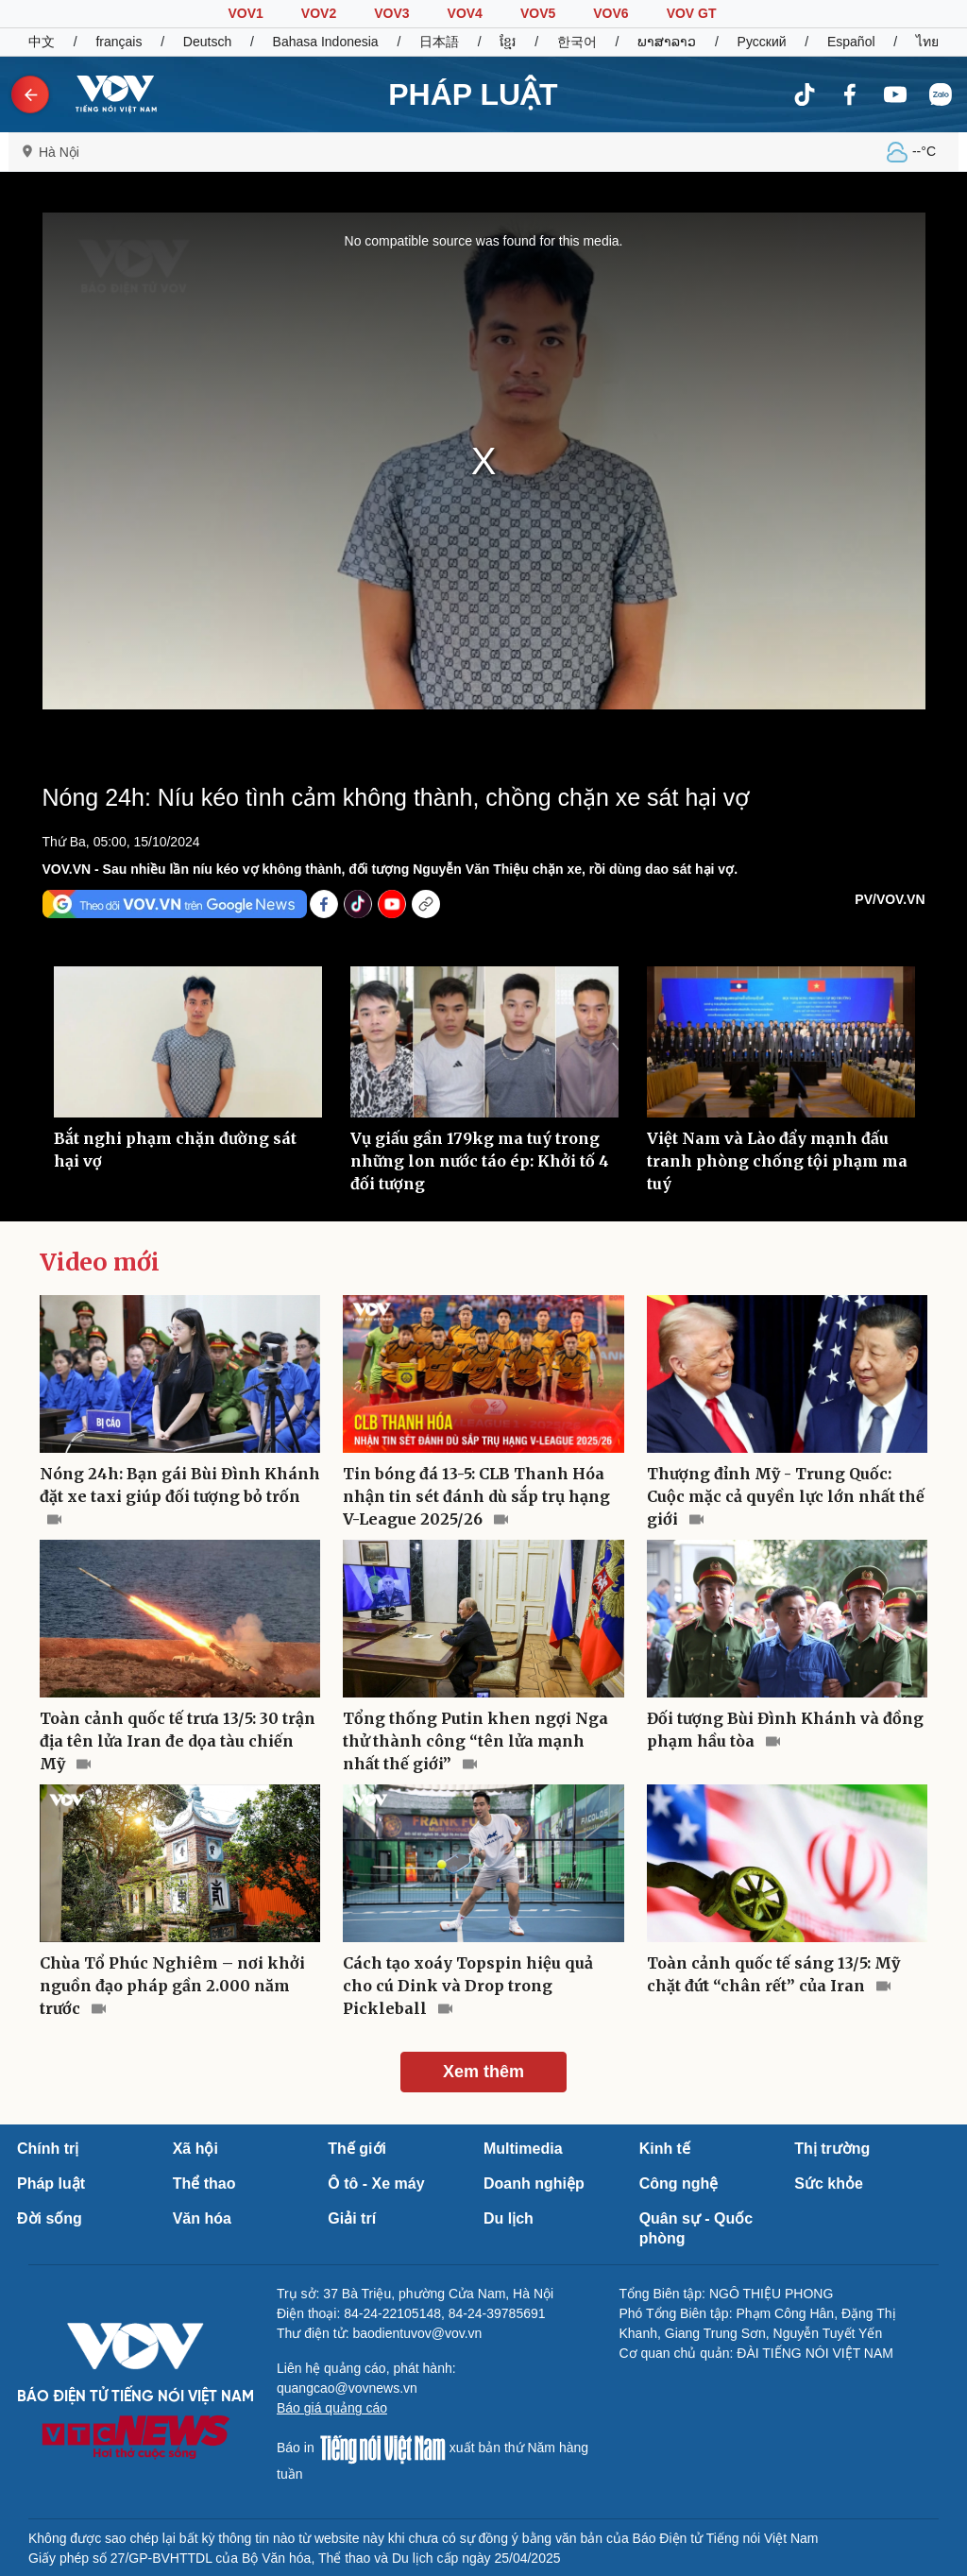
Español (851, 41)
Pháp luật (51, 2183)
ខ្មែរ (508, 41)
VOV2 (318, 13)
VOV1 (245, 13)
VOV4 (465, 13)
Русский (762, 41)
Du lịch (509, 2218)
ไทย (927, 41)
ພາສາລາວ (666, 41)
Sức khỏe (828, 2183)
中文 (41, 41)
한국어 (577, 41)
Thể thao (204, 2183)
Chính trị (47, 2149)
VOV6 (610, 13)
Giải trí (352, 2218)
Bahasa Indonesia (326, 41)
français (118, 41)
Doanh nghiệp (534, 2183)
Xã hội (195, 2149)
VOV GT (692, 13)
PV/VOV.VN (890, 899)
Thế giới (357, 2149)
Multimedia (523, 2149)
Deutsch (207, 41)
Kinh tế (664, 2149)
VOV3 (391, 13)
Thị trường (832, 2149)
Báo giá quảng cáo (332, 2407)
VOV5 (537, 13)
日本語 (439, 41)
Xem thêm (483, 2071)
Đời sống (49, 2218)
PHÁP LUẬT (472, 94)
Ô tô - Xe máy (376, 2183)
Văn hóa (202, 2218)
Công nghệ (679, 2183)
